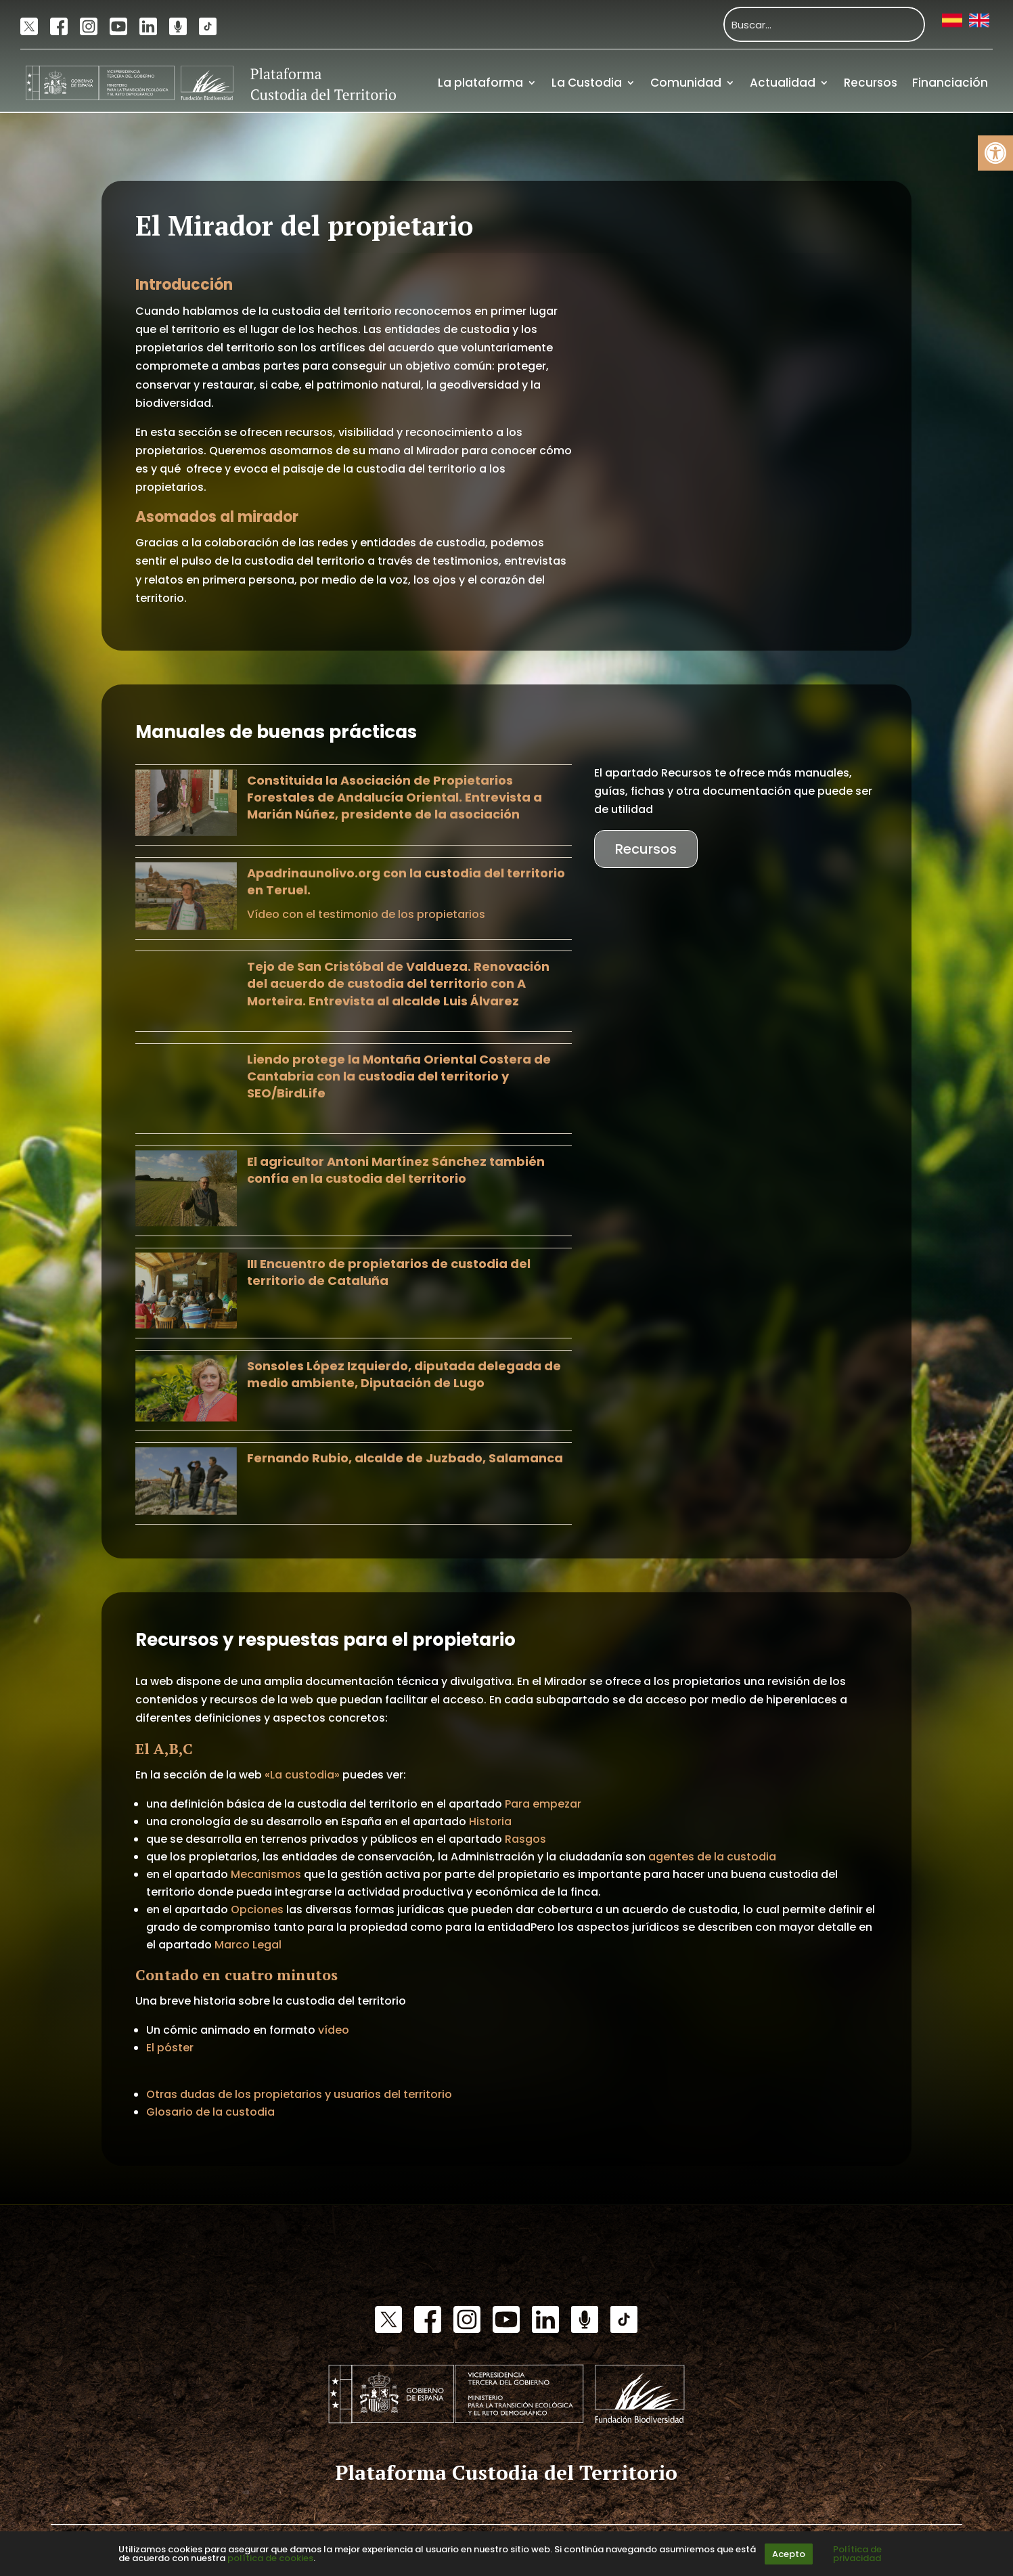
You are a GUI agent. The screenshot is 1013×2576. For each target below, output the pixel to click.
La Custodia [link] (586, 82)
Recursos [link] (870, 82)
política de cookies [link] (270, 2558)
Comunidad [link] (685, 82)
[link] (995, 153)
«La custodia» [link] (302, 1775)
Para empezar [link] (543, 1804)
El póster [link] (170, 2047)
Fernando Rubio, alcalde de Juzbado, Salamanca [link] (405, 1457)
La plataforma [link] (480, 82)
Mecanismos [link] (267, 1874)
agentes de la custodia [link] (712, 1856)
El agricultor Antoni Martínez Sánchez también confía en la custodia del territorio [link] (396, 1170)
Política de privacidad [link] (857, 2553)
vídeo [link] (333, 2030)
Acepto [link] (788, 2554)
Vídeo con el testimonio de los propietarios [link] (366, 914)
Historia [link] (490, 1821)
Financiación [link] (950, 82)
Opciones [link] (257, 1909)
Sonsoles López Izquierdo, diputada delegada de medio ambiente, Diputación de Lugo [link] (404, 1374)
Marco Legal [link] (248, 1944)
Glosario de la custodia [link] (210, 2112)
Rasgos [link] (525, 1839)
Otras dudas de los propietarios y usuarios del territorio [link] (299, 2094)
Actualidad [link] (782, 82)
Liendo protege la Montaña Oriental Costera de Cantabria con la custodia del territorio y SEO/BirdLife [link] (399, 1076)
